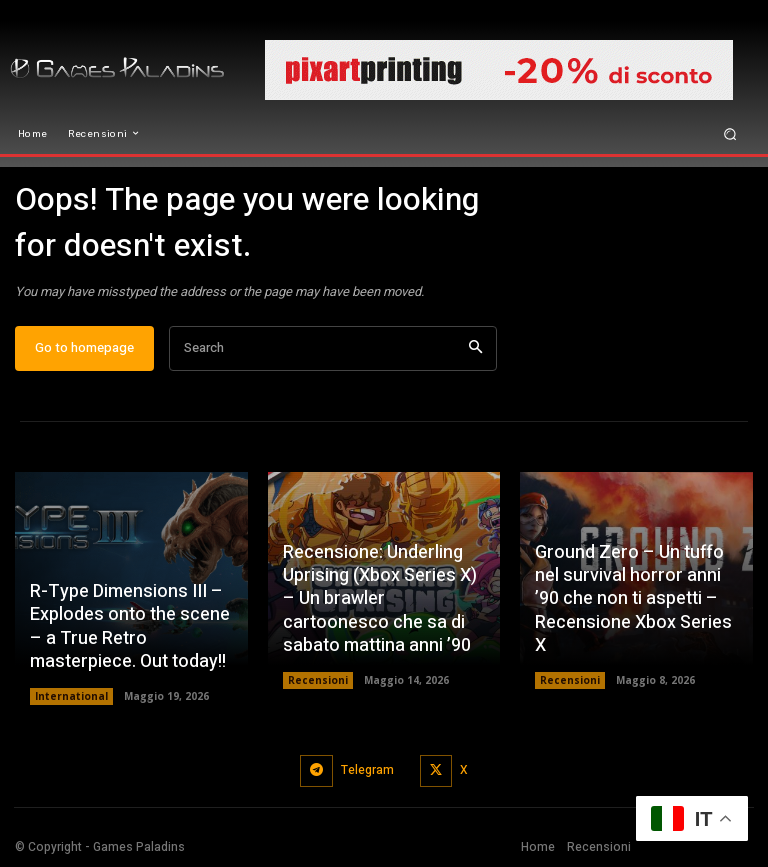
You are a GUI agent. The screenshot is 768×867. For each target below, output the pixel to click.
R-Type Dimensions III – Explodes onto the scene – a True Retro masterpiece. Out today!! (130, 626)
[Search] (475, 348)
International (71, 696)
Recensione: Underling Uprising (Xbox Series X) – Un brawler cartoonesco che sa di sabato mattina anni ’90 (380, 599)
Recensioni (318, 680)
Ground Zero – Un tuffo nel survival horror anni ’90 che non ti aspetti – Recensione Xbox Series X (633, 599)
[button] (730, 133)
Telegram (367, 770)
